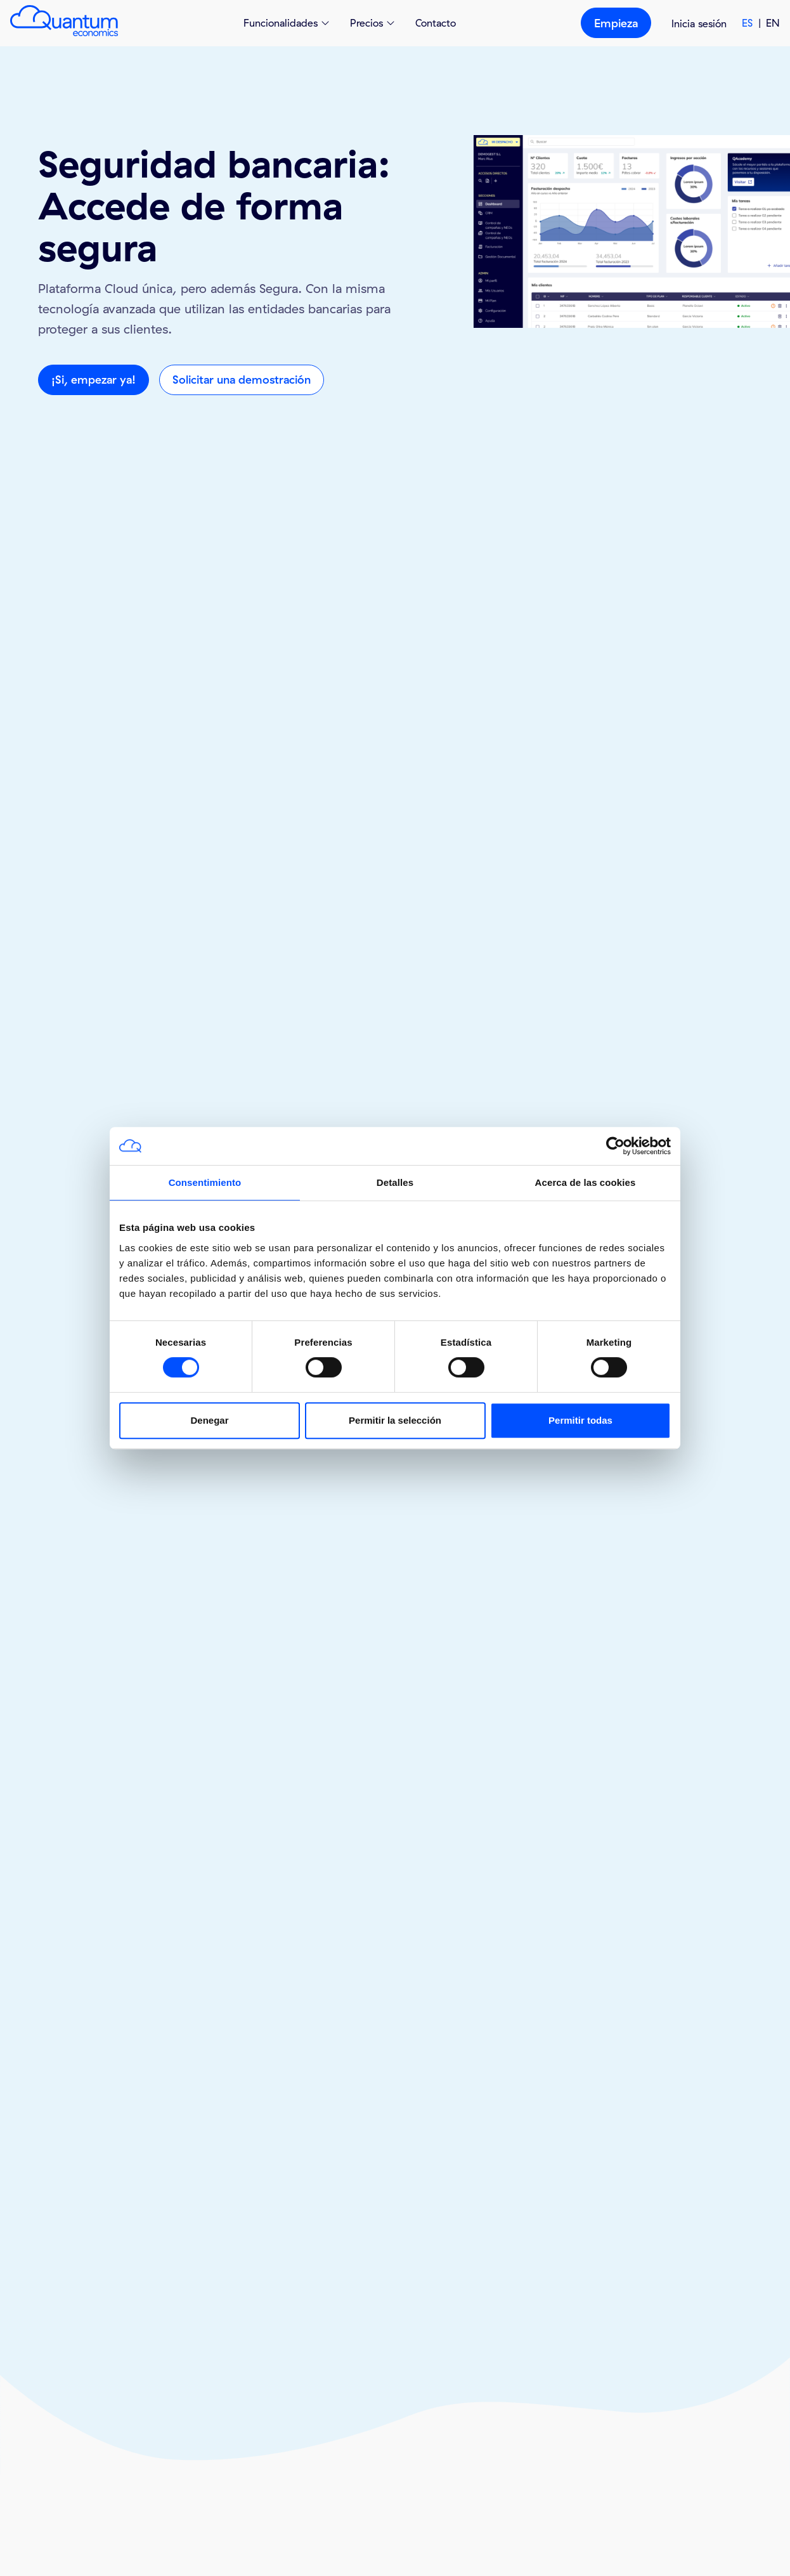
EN (773, 22)
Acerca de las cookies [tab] (585, 1182)
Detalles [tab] (395, 1182)
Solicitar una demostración (241, 379)
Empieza (616, 23)
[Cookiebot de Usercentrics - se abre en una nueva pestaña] (615, 1145)
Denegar (209, 1420)
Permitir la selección (395, 1420)
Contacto (435, 22)
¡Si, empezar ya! (93, 379)
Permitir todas (580, 1420)
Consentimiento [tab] (205, 1182)
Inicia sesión (699, 23)
